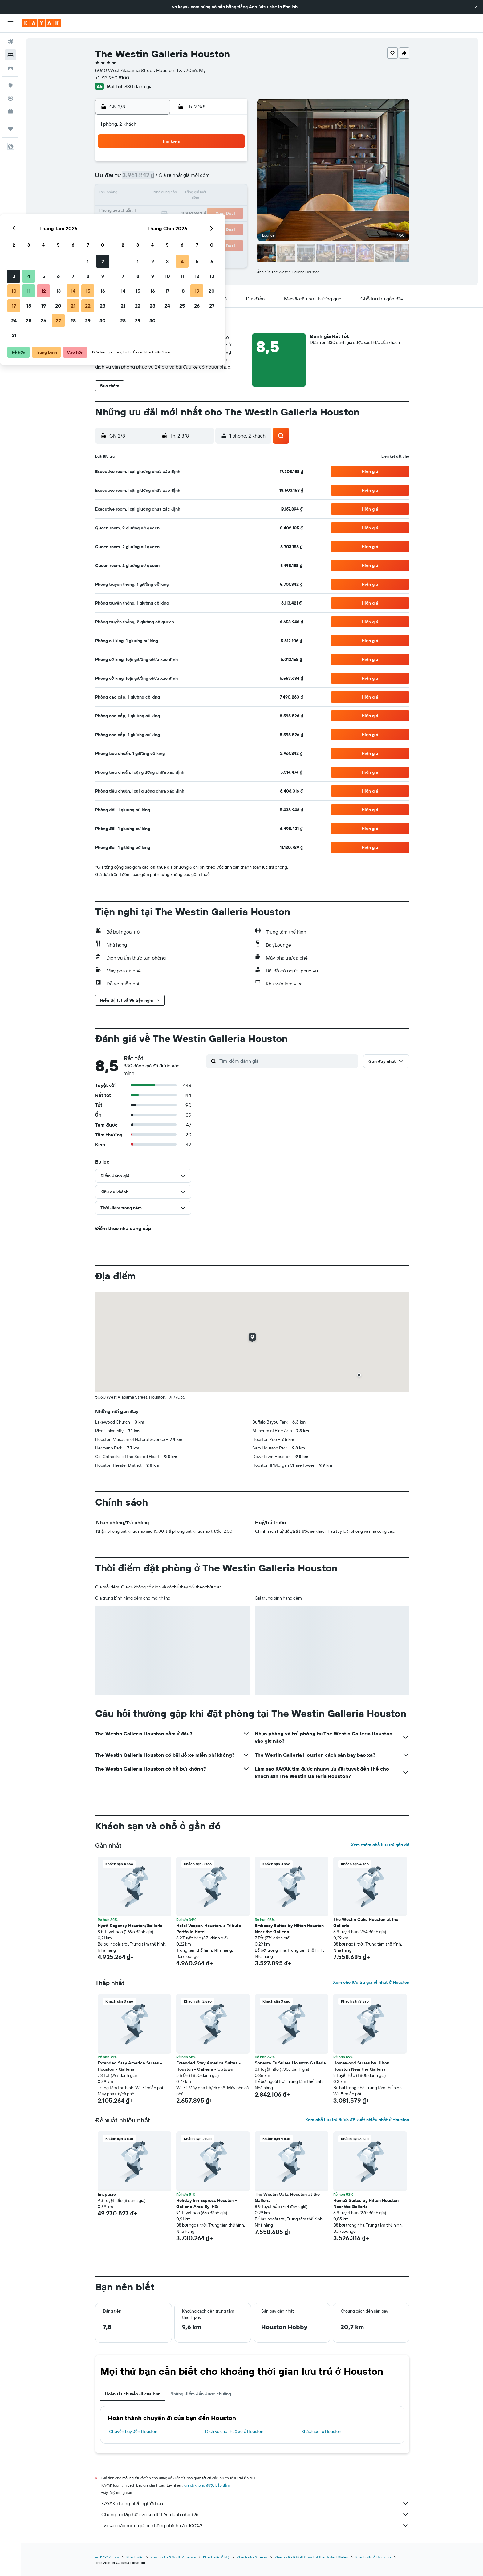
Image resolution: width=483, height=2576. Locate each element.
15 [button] (216, 193)
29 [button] (216, 223)
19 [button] (172, 208)
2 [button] (231, 164)
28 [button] (202, 223)
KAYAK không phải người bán (255, 2503)
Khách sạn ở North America (173, 2557)
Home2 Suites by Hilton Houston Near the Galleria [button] (366, 2203)
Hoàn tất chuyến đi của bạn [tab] (132, 2394)
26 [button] (172, 223)
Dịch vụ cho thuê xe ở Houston (234, 2431)
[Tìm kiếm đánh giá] (287, 1061)
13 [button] (187, 193)
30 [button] (231, 223)
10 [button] (142, 193)
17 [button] (142, 208)
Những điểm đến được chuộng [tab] (200, 2394)
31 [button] (142, 238)
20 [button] (187, 208)
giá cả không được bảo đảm (207, 2485)
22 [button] (216, 208)
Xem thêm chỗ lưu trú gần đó (380, 1845)
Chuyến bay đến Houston (133, 2431)
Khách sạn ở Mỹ (216, 2557)
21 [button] (202, 208)
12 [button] (172, 193)
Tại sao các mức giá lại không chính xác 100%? (255, 2525)
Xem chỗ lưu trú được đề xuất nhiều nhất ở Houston (357, 2119)
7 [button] (202, 179)
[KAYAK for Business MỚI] (10, 111)
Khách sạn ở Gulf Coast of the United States (311, 2557)
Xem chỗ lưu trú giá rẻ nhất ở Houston (371, 1982)
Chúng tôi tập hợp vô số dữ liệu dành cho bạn (255, 2514)
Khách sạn (135, 2557)
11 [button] (157, 193)
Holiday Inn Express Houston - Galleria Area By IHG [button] (206, 2203)
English (290, 7)
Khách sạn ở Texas (252, 2557)
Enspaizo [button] (107, 2194)
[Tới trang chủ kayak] (41, 23)
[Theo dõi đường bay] (10, 98)
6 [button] (187, 179)
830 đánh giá (138, 86)
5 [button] (172, 179)
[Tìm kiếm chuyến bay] (10, 42)
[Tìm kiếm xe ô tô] (10, 68)
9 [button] (231, 179)
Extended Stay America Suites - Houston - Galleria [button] (130, 2066)
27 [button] (187, 223)
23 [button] (231, 208)
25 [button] (157, 223)
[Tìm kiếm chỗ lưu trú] (10, 55)
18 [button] (157, 208)
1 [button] (216, 164)
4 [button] (157, 179)
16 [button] (231, 193)
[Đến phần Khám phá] (10, 85)
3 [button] (142, 179)
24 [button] (142, 223)
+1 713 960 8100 (112, 78)
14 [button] (202, 193)
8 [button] (216, 179)
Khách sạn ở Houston (322, 2431)
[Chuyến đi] (10, 129)
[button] (476, 7)
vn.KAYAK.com (107, 2557)
